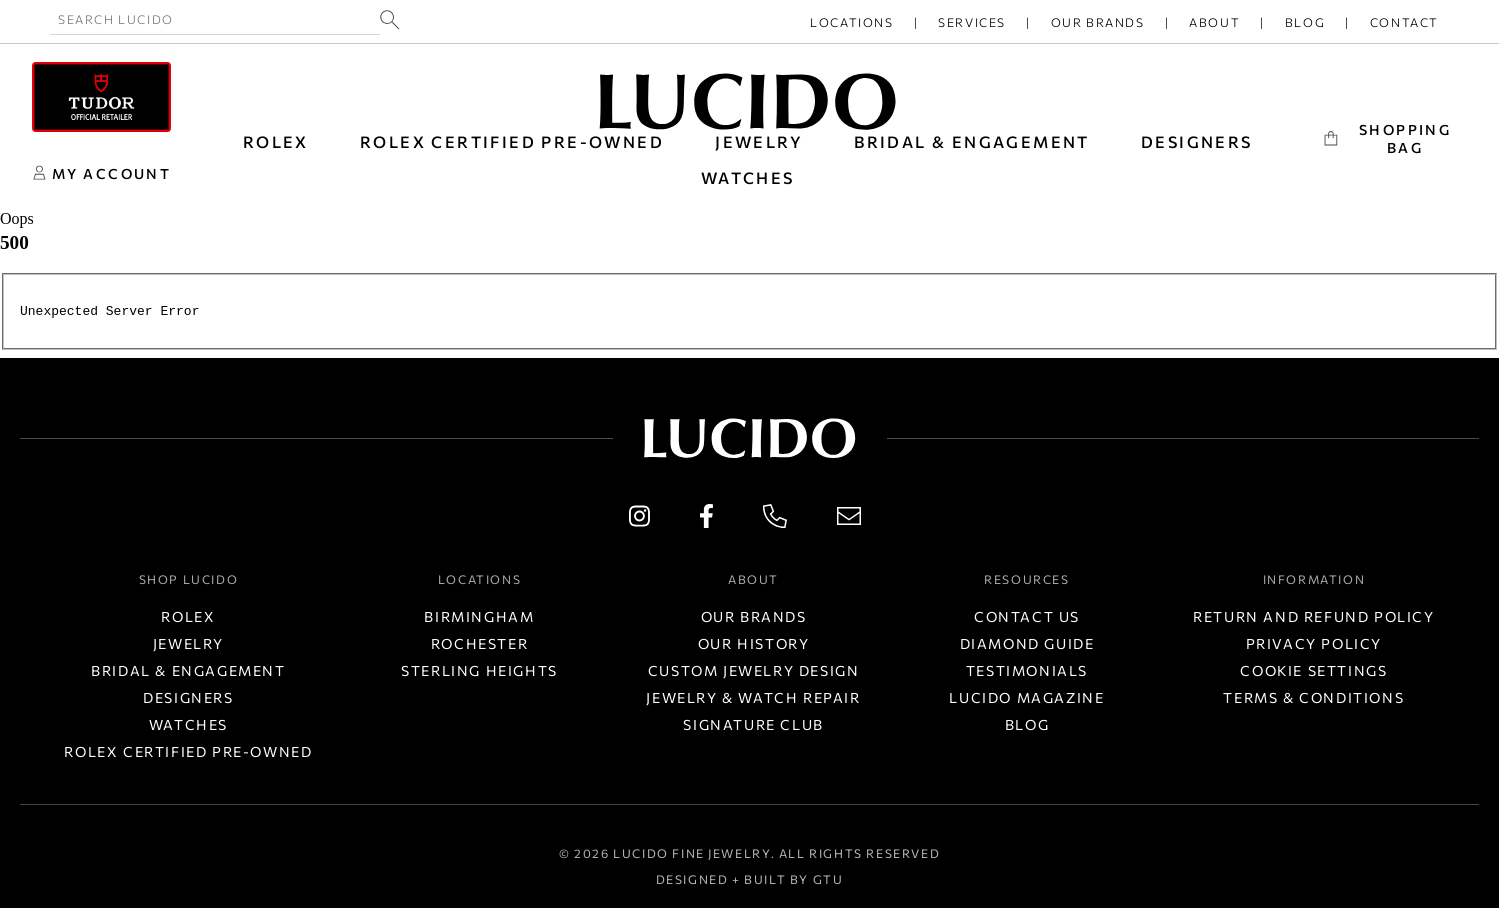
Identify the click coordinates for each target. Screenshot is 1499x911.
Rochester (479, 646)
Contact (1404, 22)
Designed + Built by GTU (750, 882)
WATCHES (748, 177)
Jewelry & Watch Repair (753, 700)
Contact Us (1027, 619)
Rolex (188, 619)
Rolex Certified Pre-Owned (512, 141)
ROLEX (276, 141)
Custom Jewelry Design (754, 673)
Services (972, 22)
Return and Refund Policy (1313, 619)
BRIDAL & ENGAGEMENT (972, 141)
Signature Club (753, 727)
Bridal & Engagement (188, 673)
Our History (754, 646)
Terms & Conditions (1313, 700)
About (1214, 22)
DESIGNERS (1197, 141)
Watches (188, 727)
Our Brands (1098, 22)
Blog (1305, 22)
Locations (851, 22)
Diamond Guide (1027, 646)
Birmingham (479, 619)
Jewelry (188, 646)
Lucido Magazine (1026, 700)
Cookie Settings (1313, 673)
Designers (188, 700)
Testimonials (1027, 673)
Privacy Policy (1314, 646)
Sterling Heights (479, 673)
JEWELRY (759, 141)
